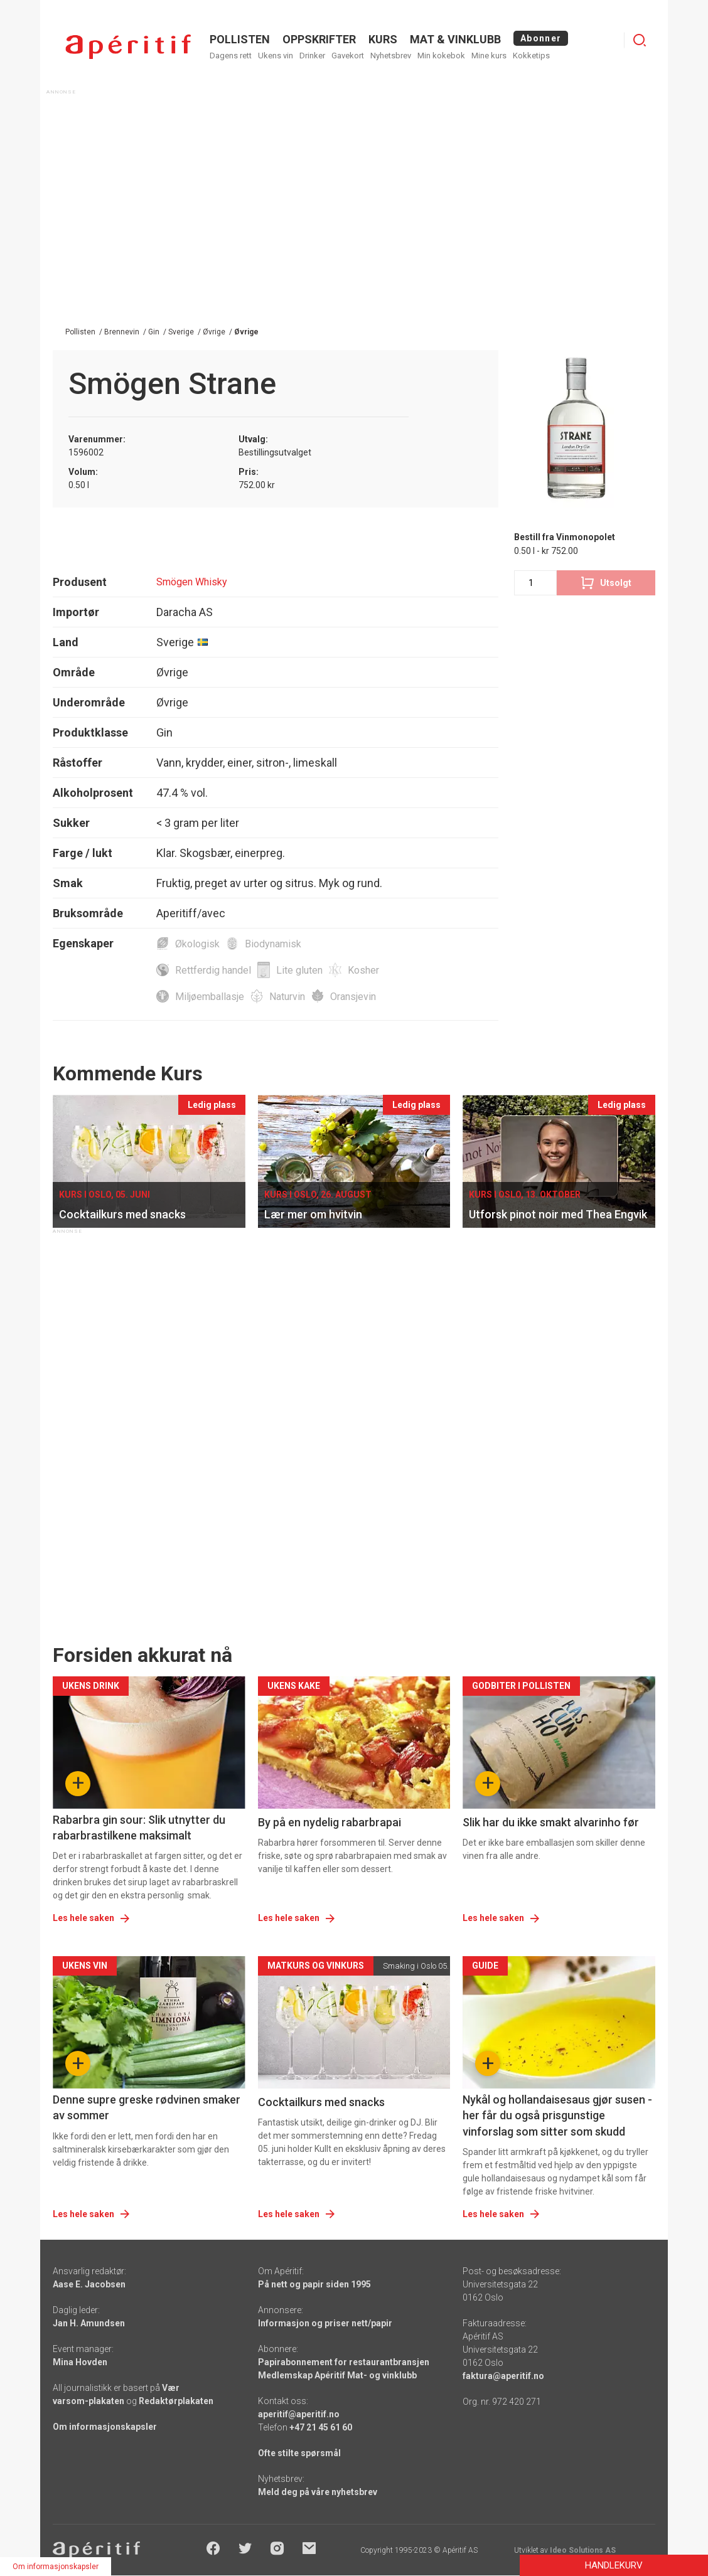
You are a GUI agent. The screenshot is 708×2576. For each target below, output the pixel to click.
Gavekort (347, 55)
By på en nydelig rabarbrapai (329, 1822)
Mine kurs (489, 55)
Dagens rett (231, 55)
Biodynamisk (273, 944)
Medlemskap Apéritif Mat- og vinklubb (337, 2375)
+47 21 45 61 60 (320, 2427)
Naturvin (287, 997)
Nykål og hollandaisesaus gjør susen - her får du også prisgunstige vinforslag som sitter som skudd (557, 2115)
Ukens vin (275, 55)
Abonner (540, 38)
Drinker (312, 55)
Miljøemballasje (209, 997)
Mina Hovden (80, 2362)
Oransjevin (353, 997)
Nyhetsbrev (390, 55)
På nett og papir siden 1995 (314, 2284)
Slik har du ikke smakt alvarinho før (551, 1822)
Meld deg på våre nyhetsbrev (317, 2492)
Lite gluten (299, 970)
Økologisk (197, 944)
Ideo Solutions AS (583, 2550)
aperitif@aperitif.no (299, 2414)
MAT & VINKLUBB (455, 39)
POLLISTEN (240, 39)
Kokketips (531, 55)
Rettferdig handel (213, 970)
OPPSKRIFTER (319, 39)
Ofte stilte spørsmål (299, 2453)
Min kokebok (441, 55)
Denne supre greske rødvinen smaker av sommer (146, 2107)
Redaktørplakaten (176, 2401)
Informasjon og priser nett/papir (325, 2323)
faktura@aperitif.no (503, 2376)
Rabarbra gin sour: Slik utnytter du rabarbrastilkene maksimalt (139, 1827)
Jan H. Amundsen (89, 2323)
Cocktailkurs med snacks (321, 2102)
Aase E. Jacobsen (89, 2284)
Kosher (363, 970)
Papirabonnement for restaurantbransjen (343, 2362)
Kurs (382, 39)
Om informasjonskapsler (105, 2427)
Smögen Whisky (191, 582)
